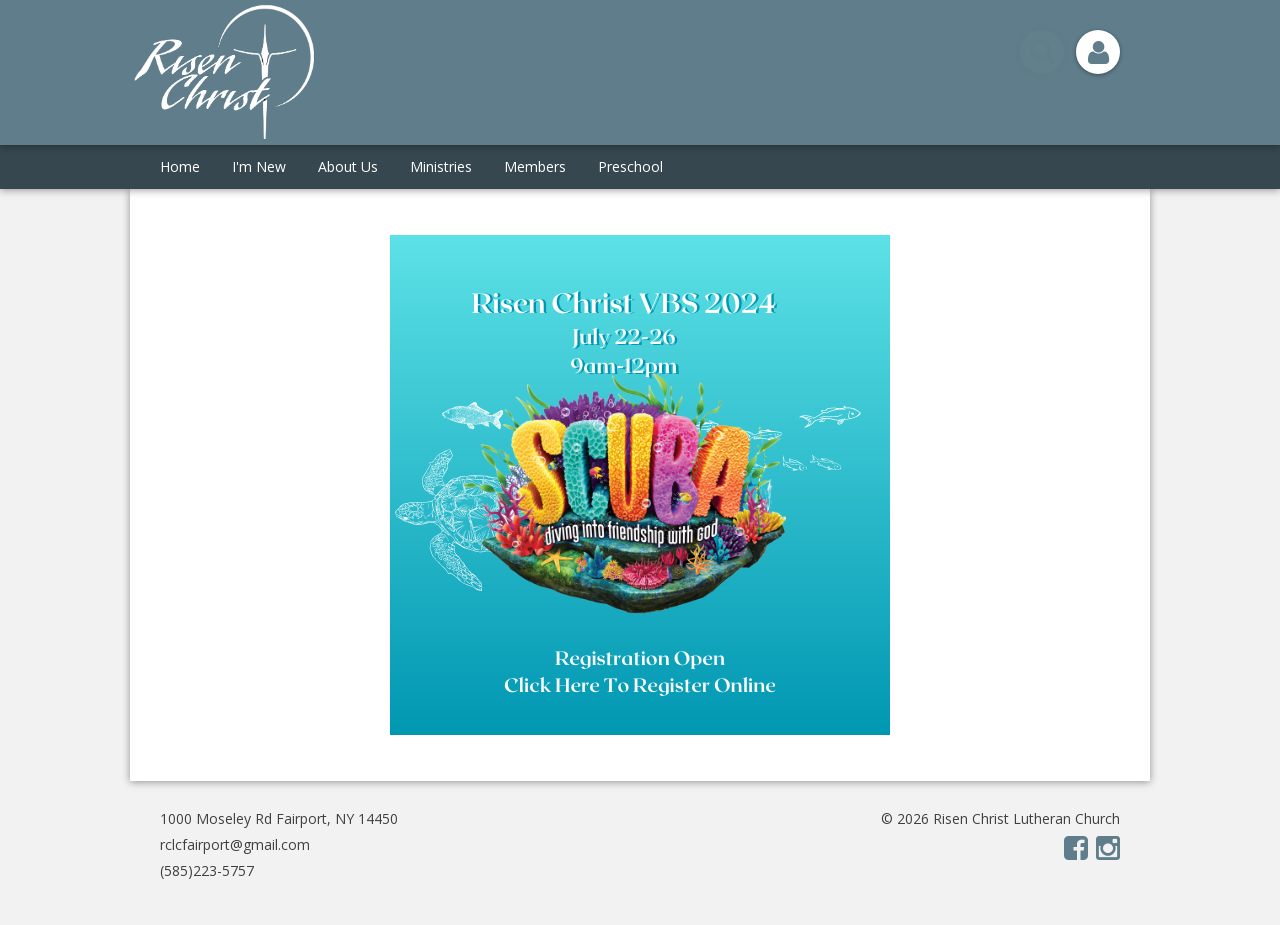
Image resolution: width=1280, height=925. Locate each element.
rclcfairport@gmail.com (235, 844)
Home (180, 166)
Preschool (630, 166)
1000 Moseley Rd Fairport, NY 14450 (279, 818)
